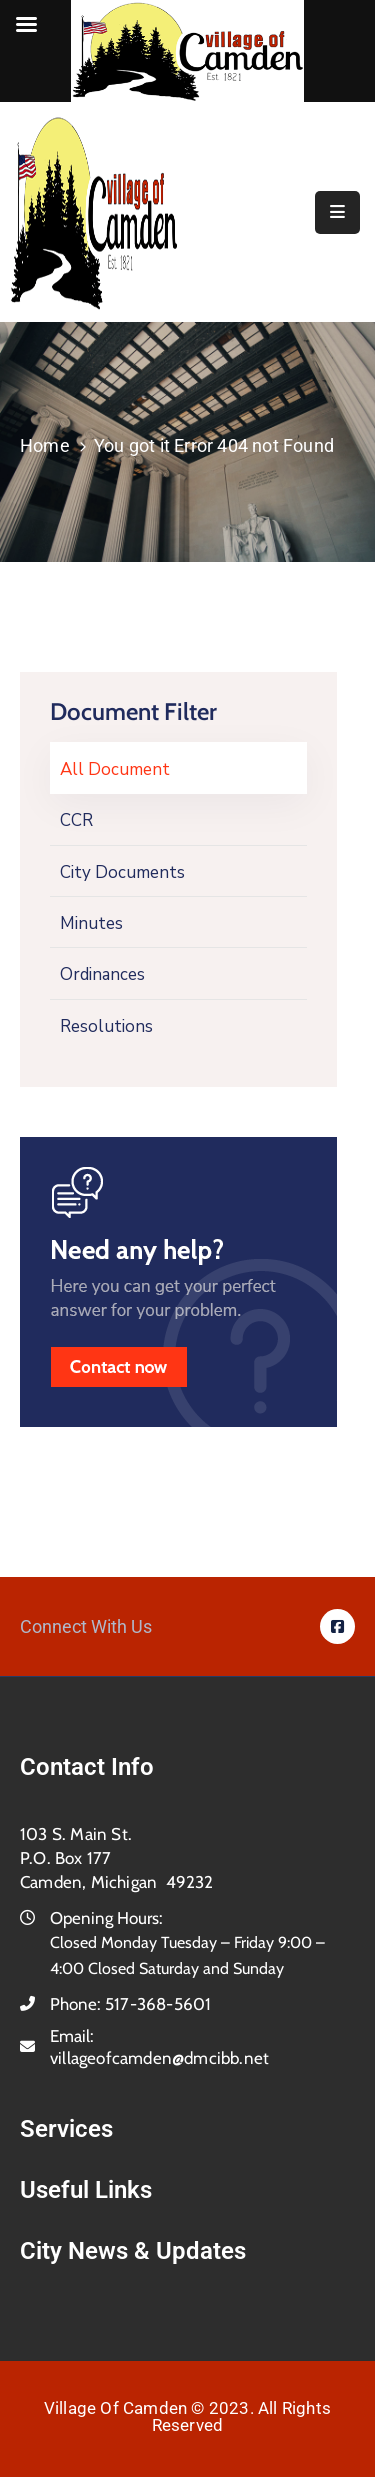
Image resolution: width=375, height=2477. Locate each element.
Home (45, 445)
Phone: (130, 2004)
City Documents (122, 872)
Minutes (91, 923)
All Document (115, 769)
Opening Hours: (106, 1918)
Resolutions (106, 1026)
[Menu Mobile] (337, 212)
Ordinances (102, 974)
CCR (76, 820)
